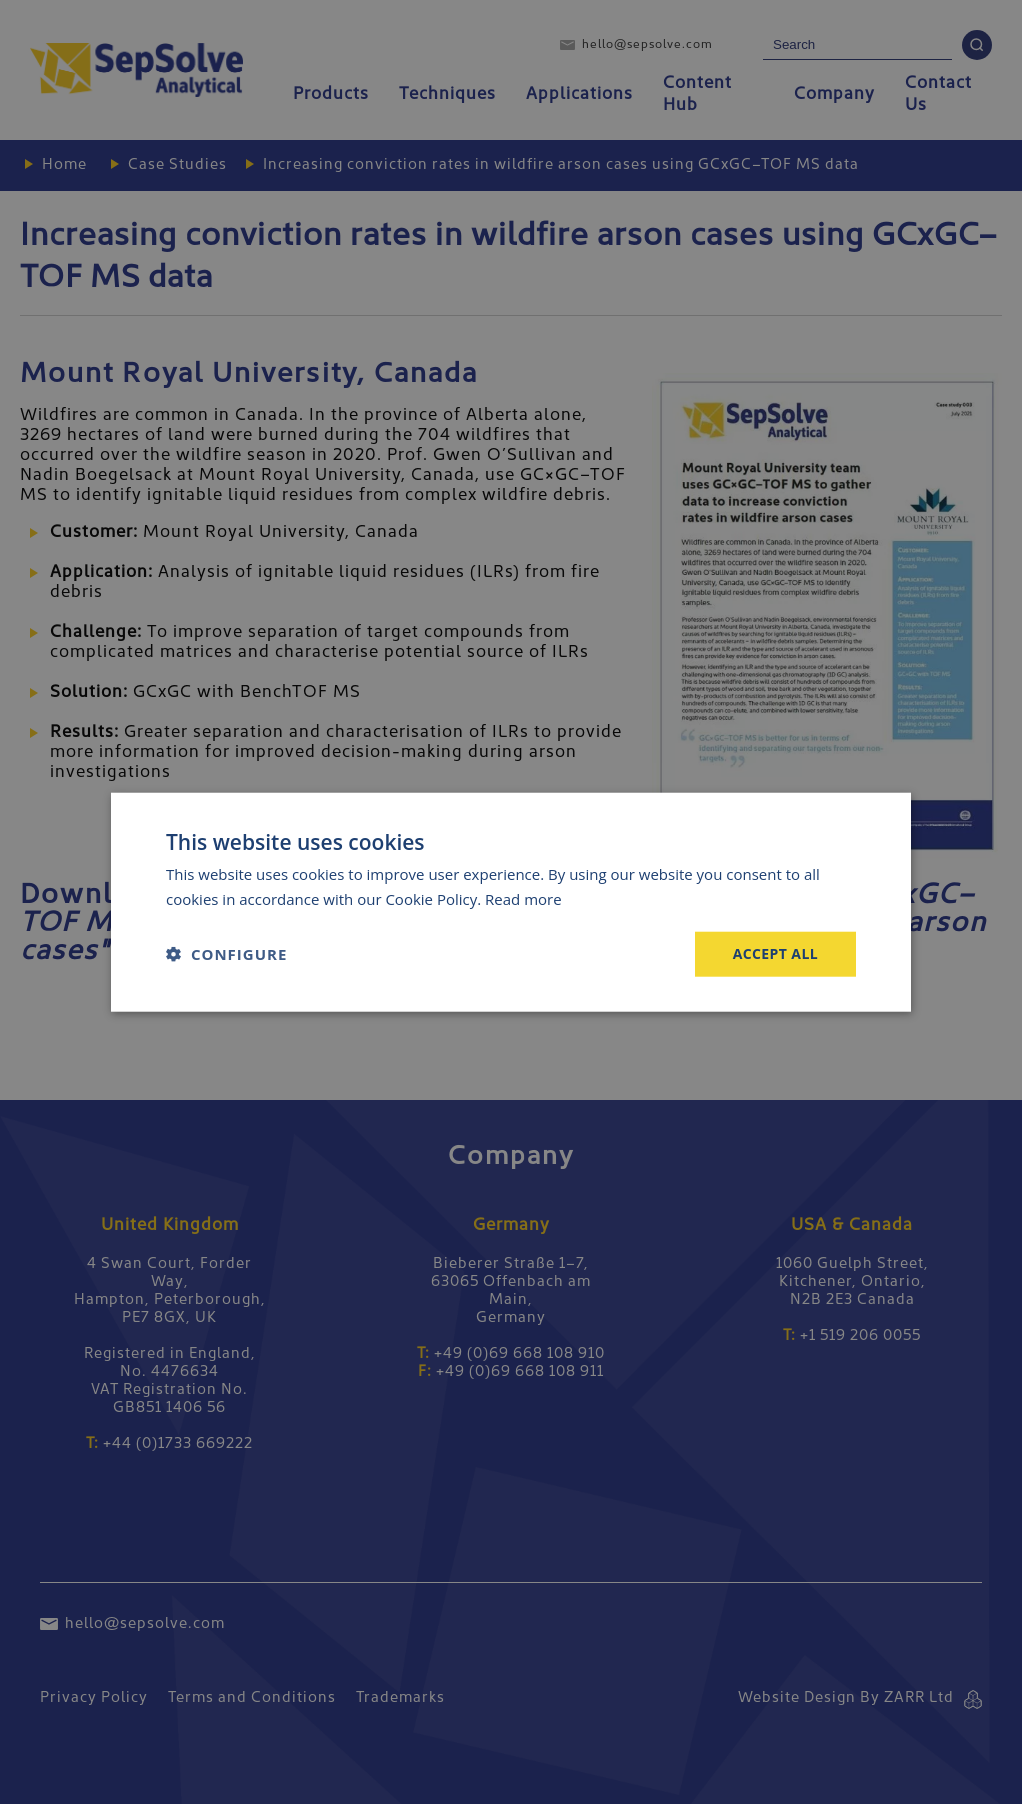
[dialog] (511, 902)
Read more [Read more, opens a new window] (523, 899)
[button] (226, 954)
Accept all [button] (775, 953)
